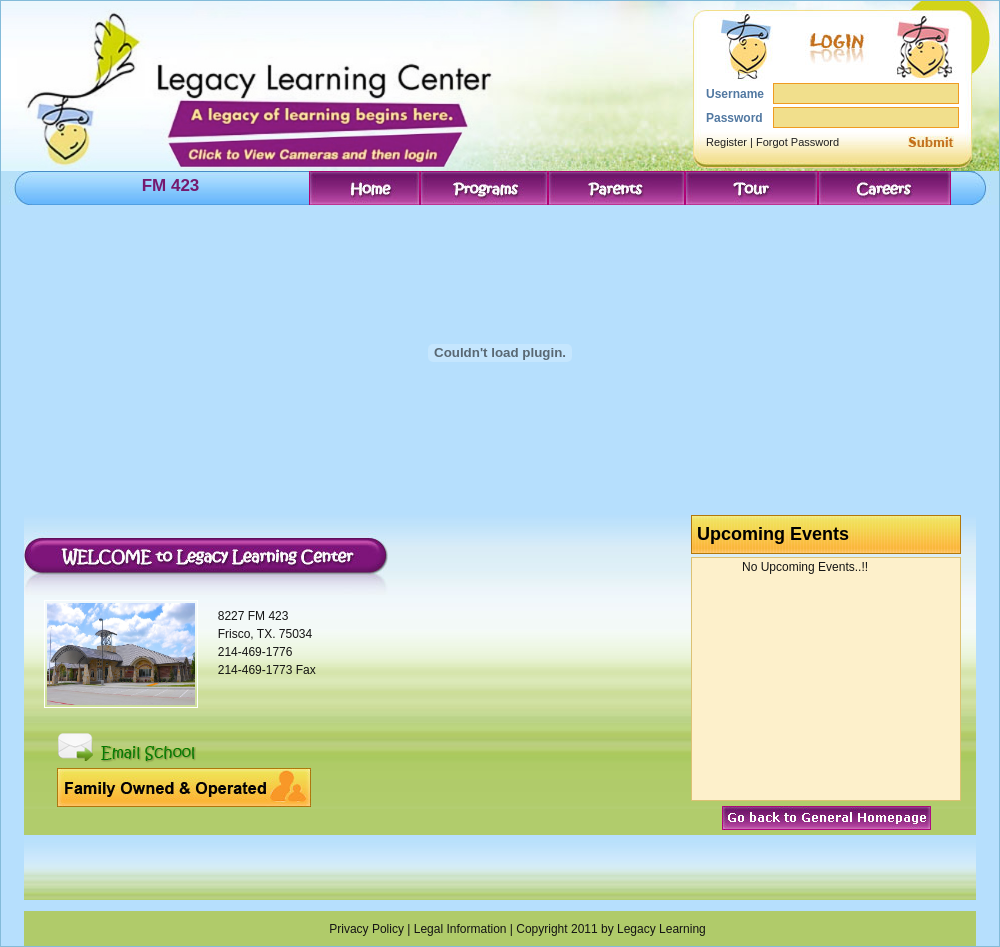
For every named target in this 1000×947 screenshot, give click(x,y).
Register (726, 142)
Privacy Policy (366, 929)
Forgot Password (797, 142)
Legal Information (460, 929)
